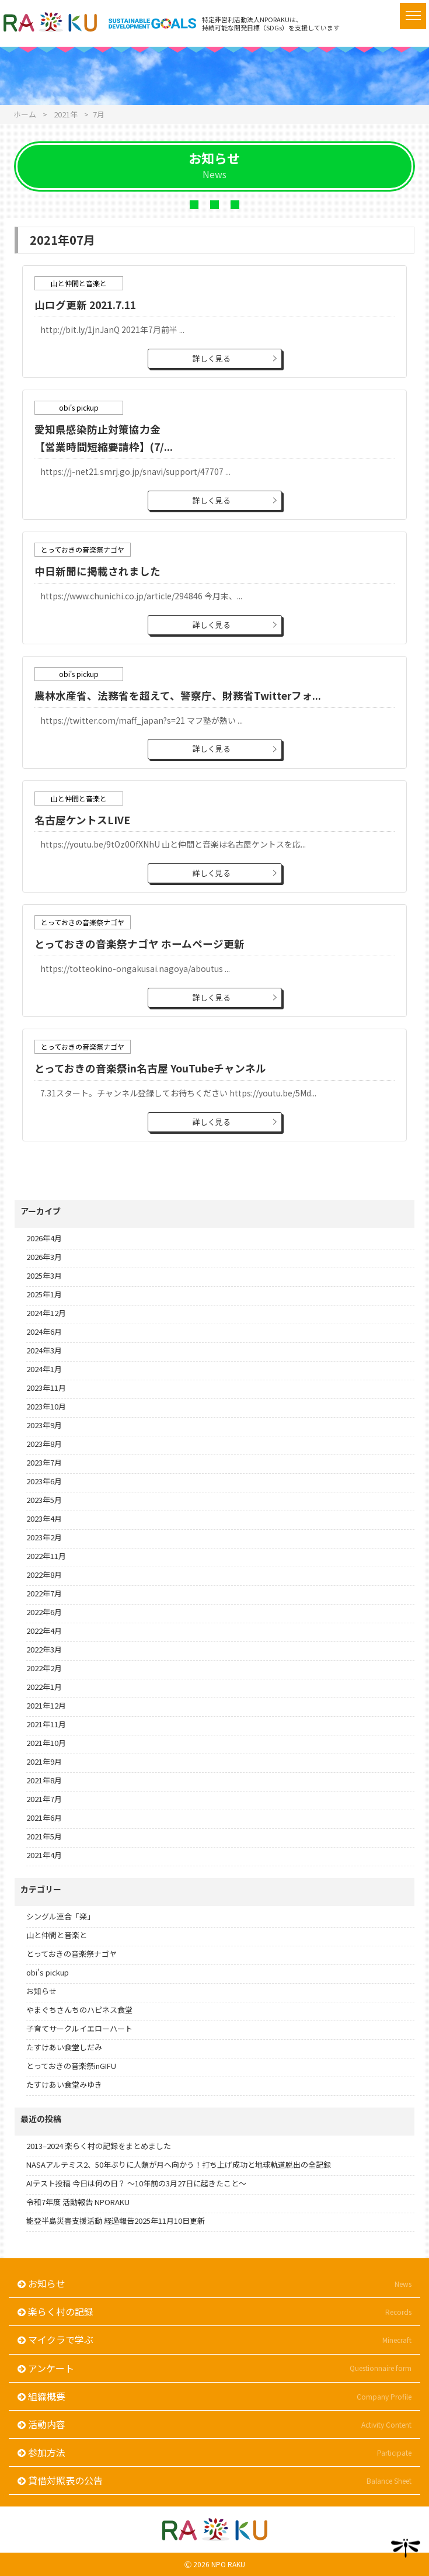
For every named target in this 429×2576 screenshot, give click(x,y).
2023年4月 (44, 1518)
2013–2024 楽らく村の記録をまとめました (98, 2145)
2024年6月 (44, 1331)
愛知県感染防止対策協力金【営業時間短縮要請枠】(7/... (103, 438)
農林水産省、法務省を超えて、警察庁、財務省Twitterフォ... (177, 695)
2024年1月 (44, 1368)
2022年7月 (44, 1593)
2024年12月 (46, 1312)
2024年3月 (44, 1350)
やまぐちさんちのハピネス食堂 (79, 2009)
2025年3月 (44, 1275)
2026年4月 (44, 1238)
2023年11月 (46, 1387)
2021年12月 (46, 1705)
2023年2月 (44, 1537)
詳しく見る (212, 358)
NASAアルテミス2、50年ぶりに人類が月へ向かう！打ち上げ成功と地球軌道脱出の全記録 (178, 2164)
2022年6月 (44, 1611)
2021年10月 (46, 1742)
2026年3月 (44, 1256)
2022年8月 (44, 1574)
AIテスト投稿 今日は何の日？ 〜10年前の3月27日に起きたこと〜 (136, 2183)
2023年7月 (44, 1462)
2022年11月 (46, 1555)
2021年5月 (44, 1836)
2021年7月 (44, 1798)
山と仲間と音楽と (56, 1934)
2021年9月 (44, 1761)
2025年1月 (44, 1294)
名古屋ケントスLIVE (82, 820)
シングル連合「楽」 (60, 1916)
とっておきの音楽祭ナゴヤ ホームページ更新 (139, 943)
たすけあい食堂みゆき (64, 2084)
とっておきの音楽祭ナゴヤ (71, 1953)
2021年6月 (44, 1817)
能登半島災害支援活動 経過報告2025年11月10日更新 (115, 2220)
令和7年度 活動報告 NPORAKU (78, 2201)
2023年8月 (44, 1443)
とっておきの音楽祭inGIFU (71, 2065)
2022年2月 (44, 1668)
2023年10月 (46, 1406)
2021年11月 (46, 1724)
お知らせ (41, 1991)
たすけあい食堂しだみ (64, 2047)
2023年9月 (44, 1425)
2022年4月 (44, 1630)
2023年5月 (44, 1499)
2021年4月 (44, 1854)
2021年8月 (44, 1780)
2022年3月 (44, 1649)
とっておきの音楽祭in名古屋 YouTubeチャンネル (150, 1068)
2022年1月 (44, 1686)
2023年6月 (44, 1481)
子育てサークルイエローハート (79, 2028)
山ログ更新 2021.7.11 (85, 304)
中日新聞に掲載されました (97, 571)
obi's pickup (47, 1972)
